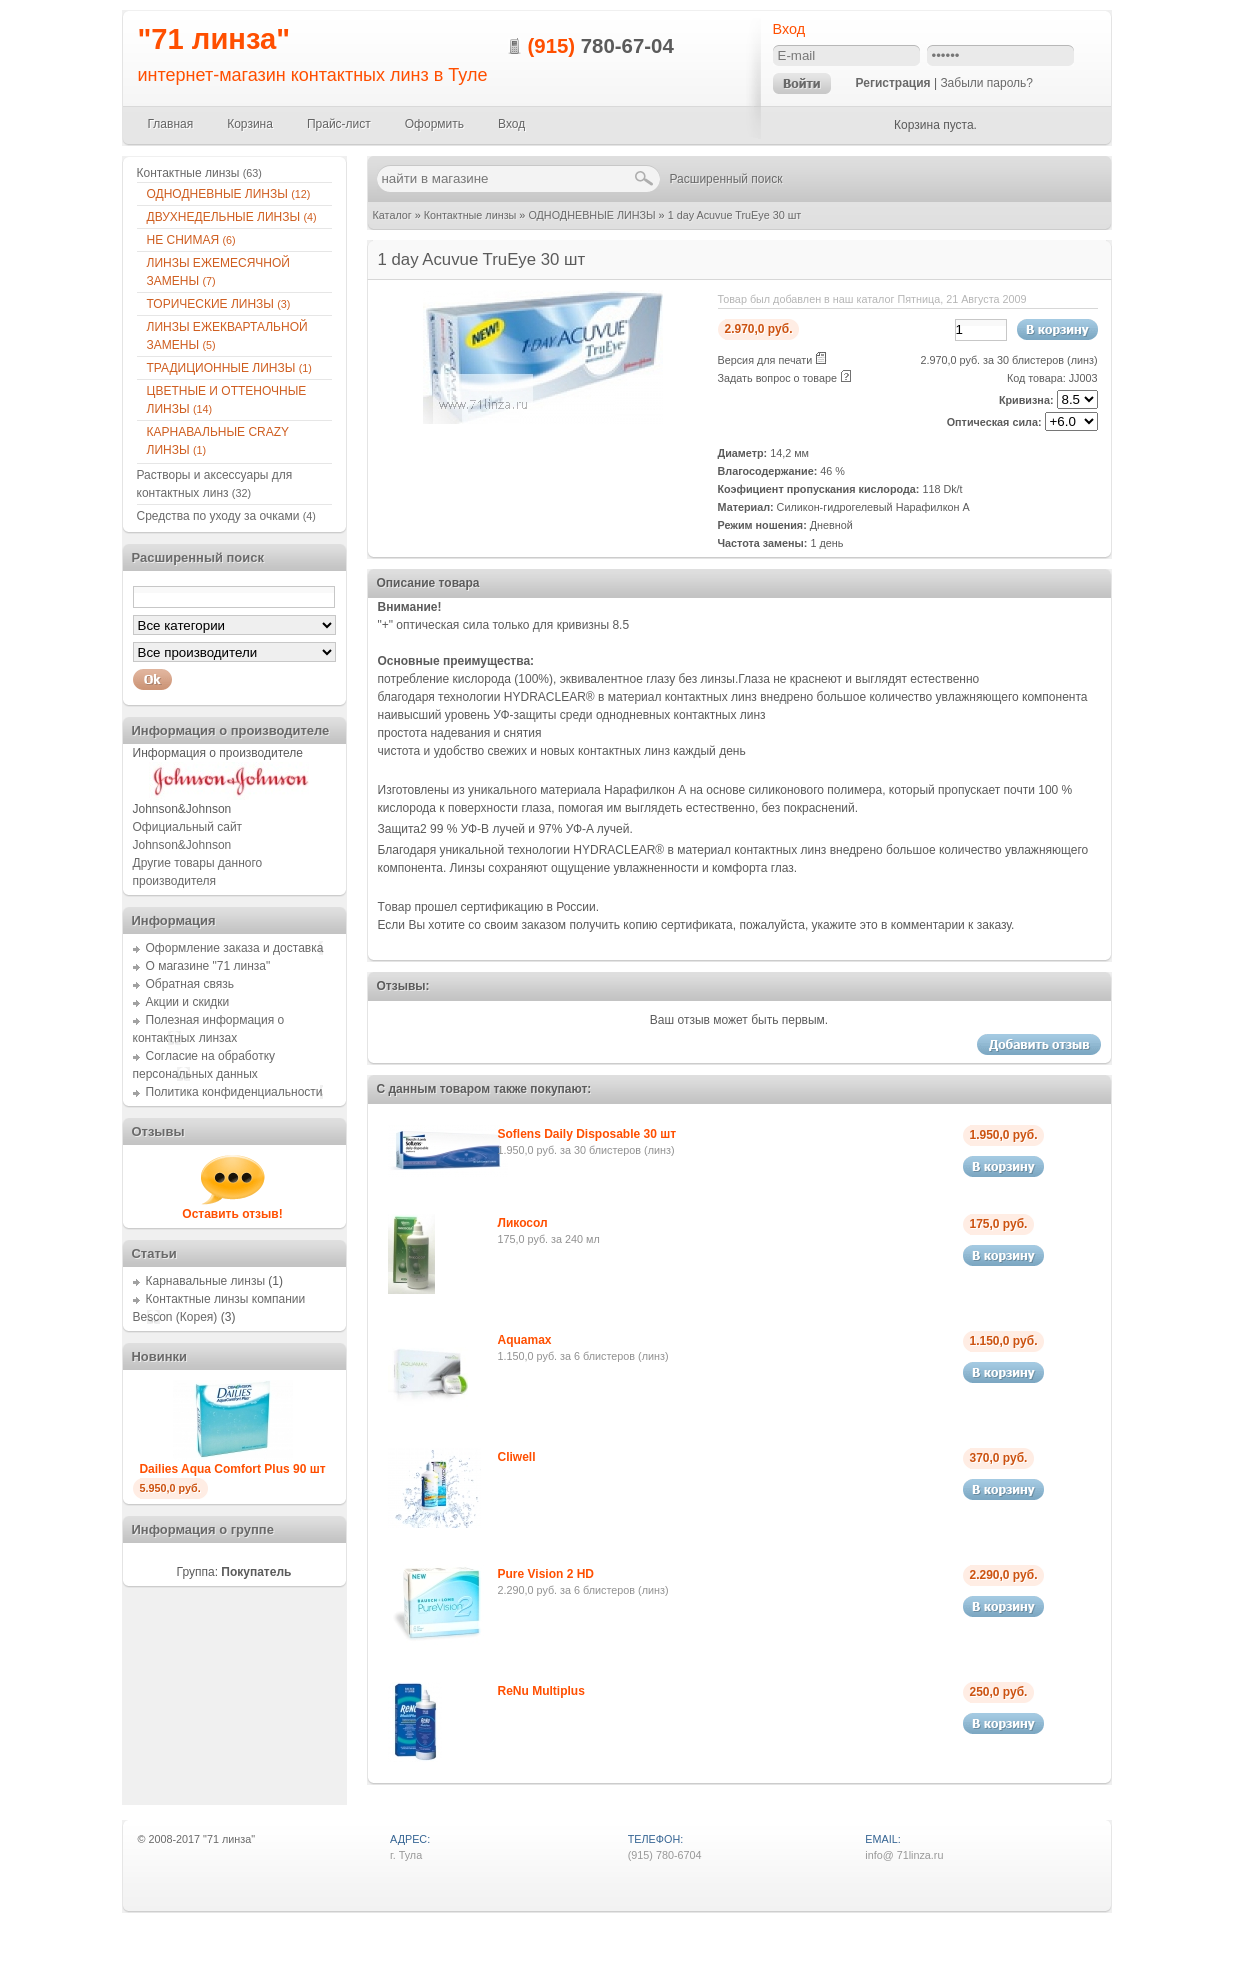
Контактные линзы (470, 215)
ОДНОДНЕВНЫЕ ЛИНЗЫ (591, 215)
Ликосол (523, 1223)
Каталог (392, 215)
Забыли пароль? (986, 83)
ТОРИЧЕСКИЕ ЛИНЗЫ (219, 304)
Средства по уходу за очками (226, 516)
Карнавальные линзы (206, 1281)
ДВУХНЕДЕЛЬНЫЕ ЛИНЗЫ (232, 217)
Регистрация (893, 83)
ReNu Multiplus (541, 1691)
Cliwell (517, 1457)
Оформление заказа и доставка (235, 948)
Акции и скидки (188, 1002)
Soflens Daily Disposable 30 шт (587, 1134)
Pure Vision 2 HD (546, 1574)
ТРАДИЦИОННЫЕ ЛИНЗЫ (229, 368)
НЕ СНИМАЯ (191, 240)
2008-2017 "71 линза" (201, 1839)
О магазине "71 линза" (208, 966)
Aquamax (525, 1340)
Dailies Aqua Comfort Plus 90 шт (232, 1469)
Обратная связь (190, 984)
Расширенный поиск (726, 179)
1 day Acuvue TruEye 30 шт (735, 215)
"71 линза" (214, 39)
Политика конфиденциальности (234, 1092)
